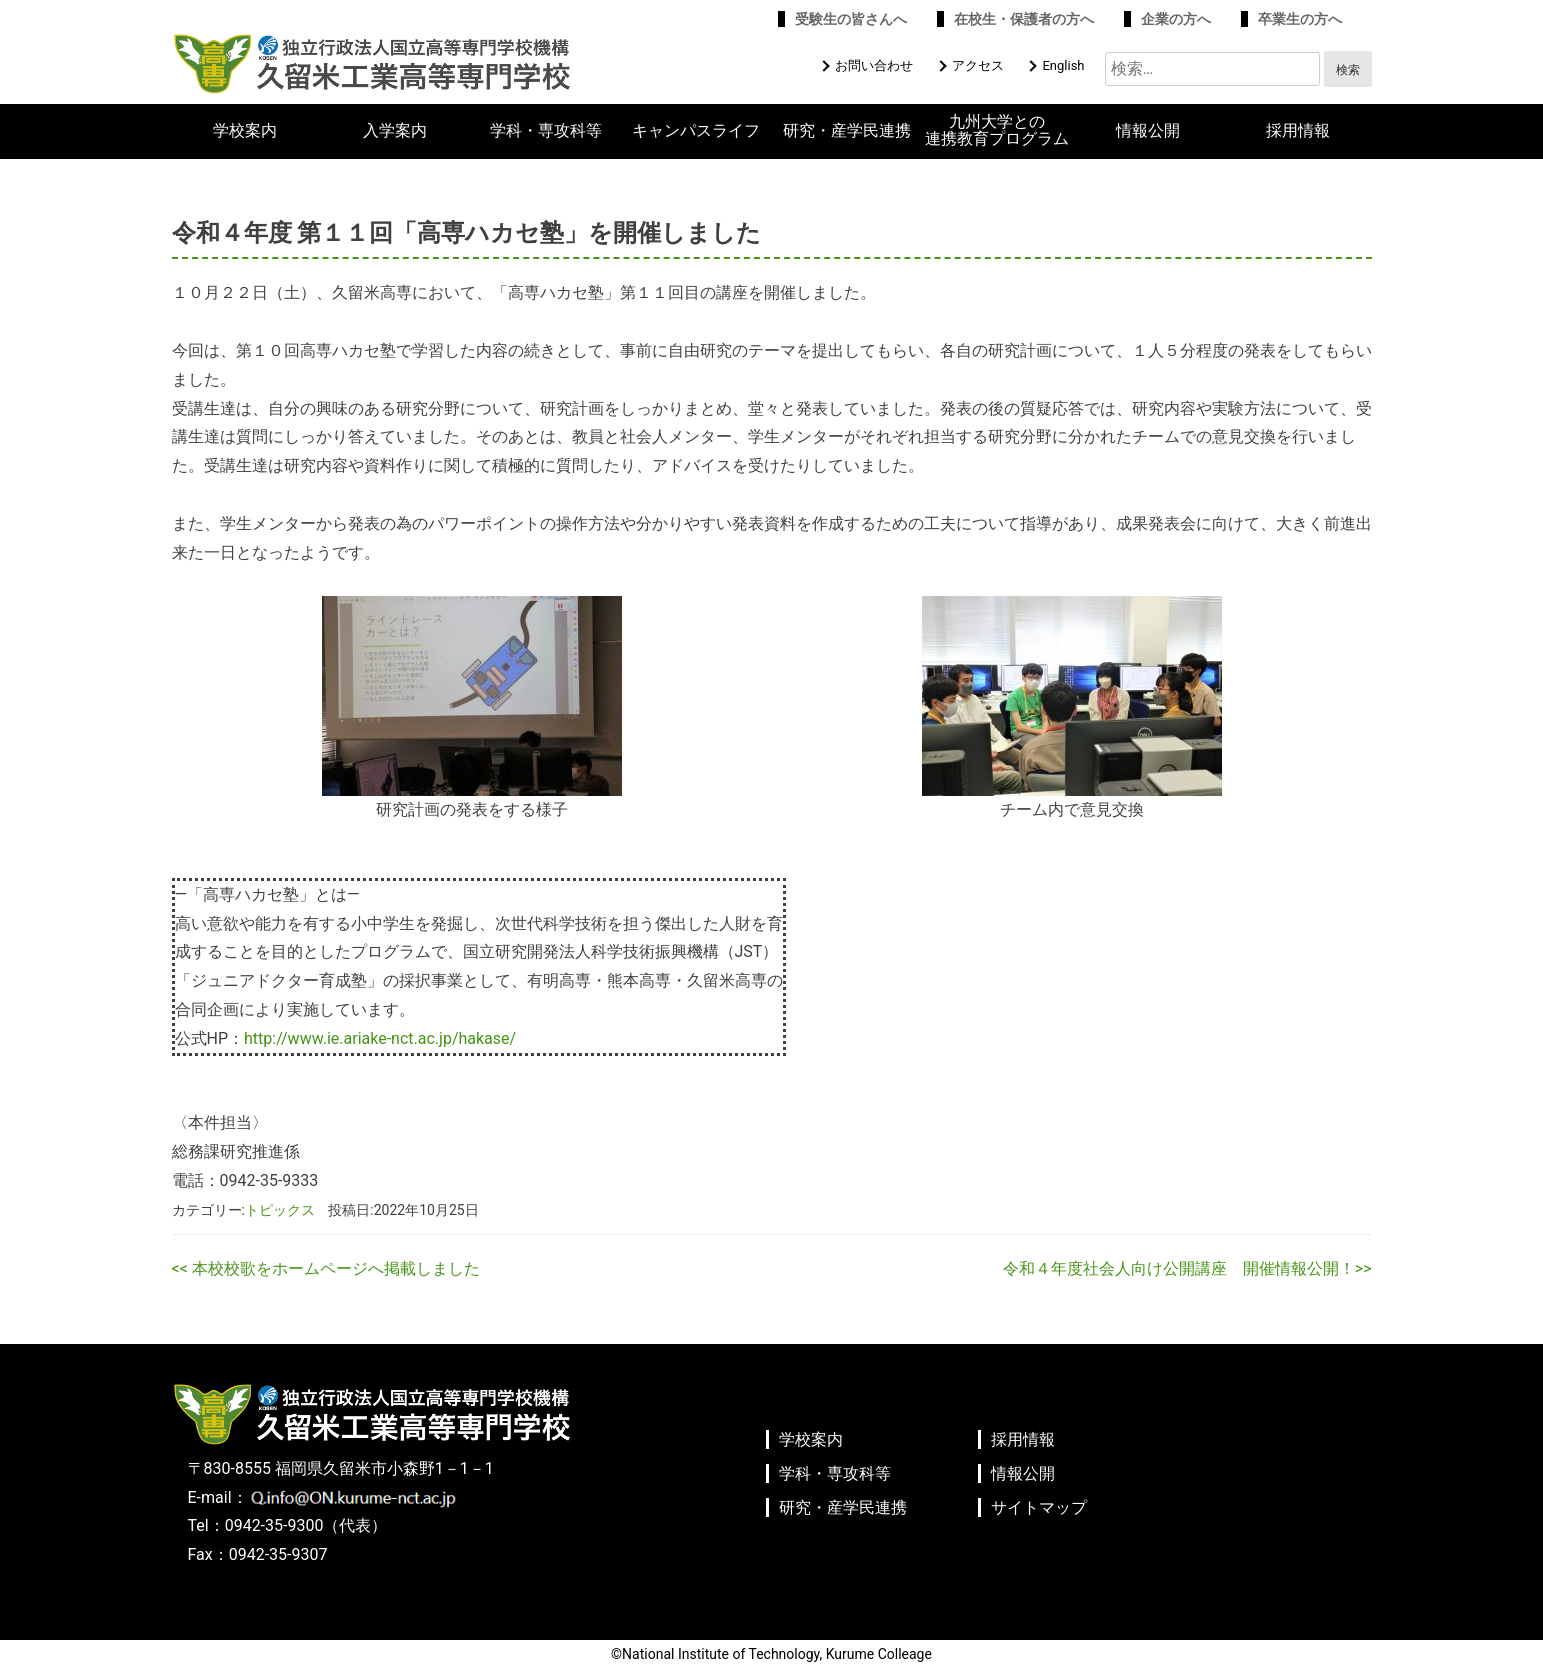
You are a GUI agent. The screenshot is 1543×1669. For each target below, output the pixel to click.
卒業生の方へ (1300, 19)
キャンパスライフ (696, 131)
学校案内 (245, 131)
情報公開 (1148, 131)
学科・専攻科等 (546, 131)
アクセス (978, 65)
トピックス (280, 1210)
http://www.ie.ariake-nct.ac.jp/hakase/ (380, 1038)
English (1063, 65)
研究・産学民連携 (847, 131)
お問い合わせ (874, 65)
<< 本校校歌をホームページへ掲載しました (326, 1268)
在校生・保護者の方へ (1024, 19)
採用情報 (1298, 131)
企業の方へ (1176, 19)
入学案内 (395, 131)
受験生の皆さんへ (851, 19)
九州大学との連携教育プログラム (997, 130)
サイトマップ (1039, 1507)
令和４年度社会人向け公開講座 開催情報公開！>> (1187, 1268)
